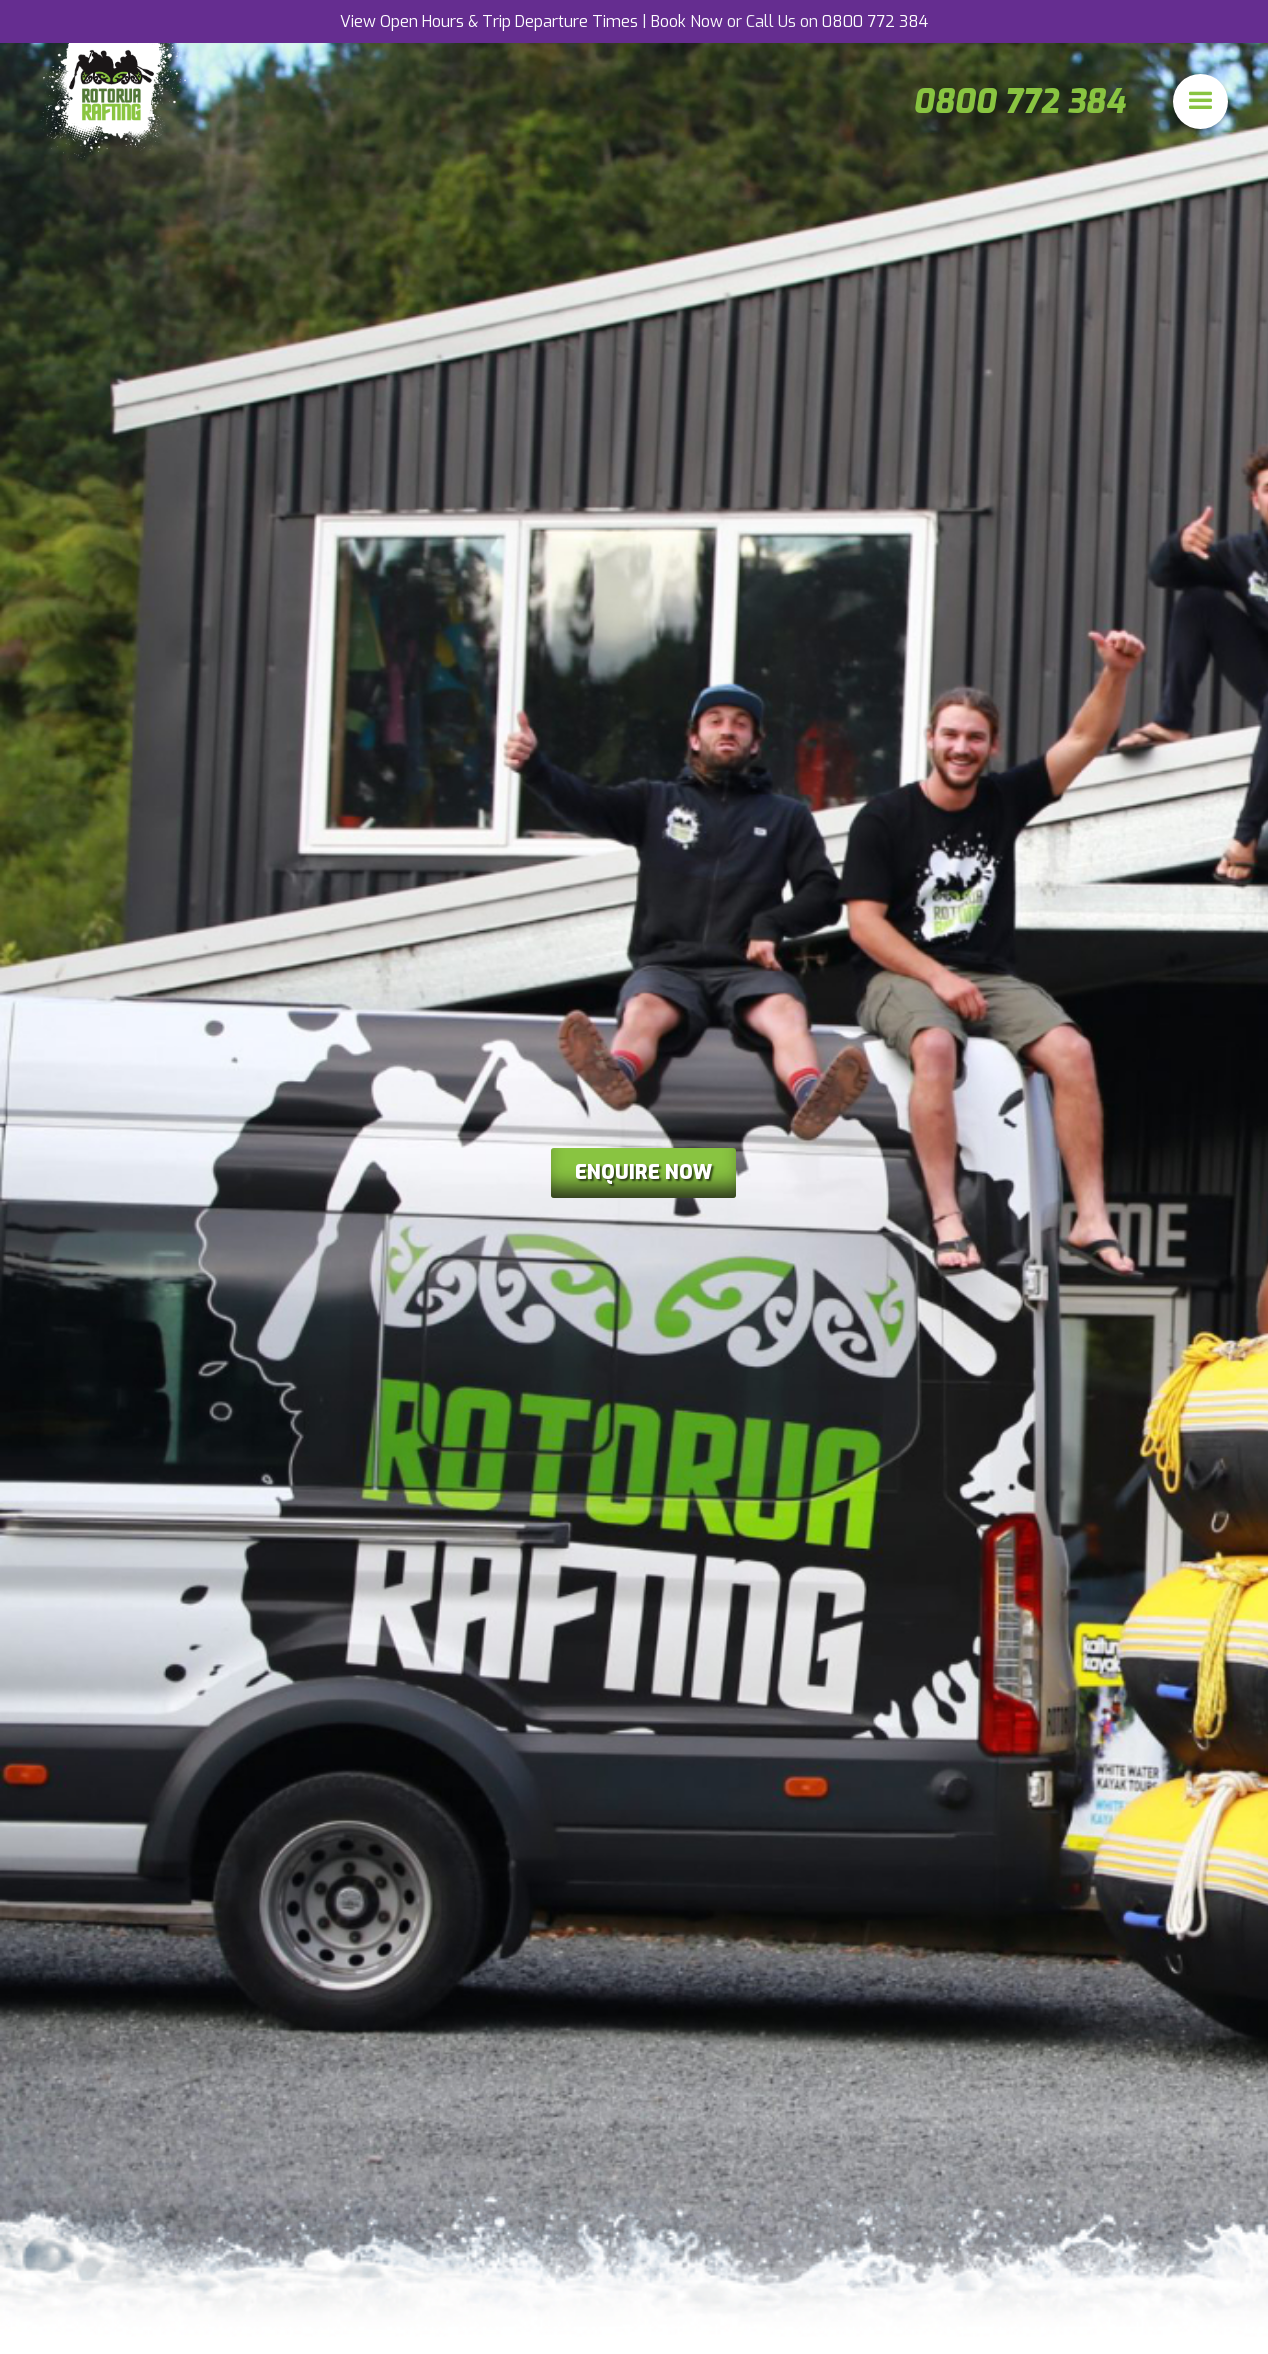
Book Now (687, 21)
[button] (1200, 101)
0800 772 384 (875, 21)
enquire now (643, 1172)
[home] (115, 101)
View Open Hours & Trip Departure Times (489, 21)
